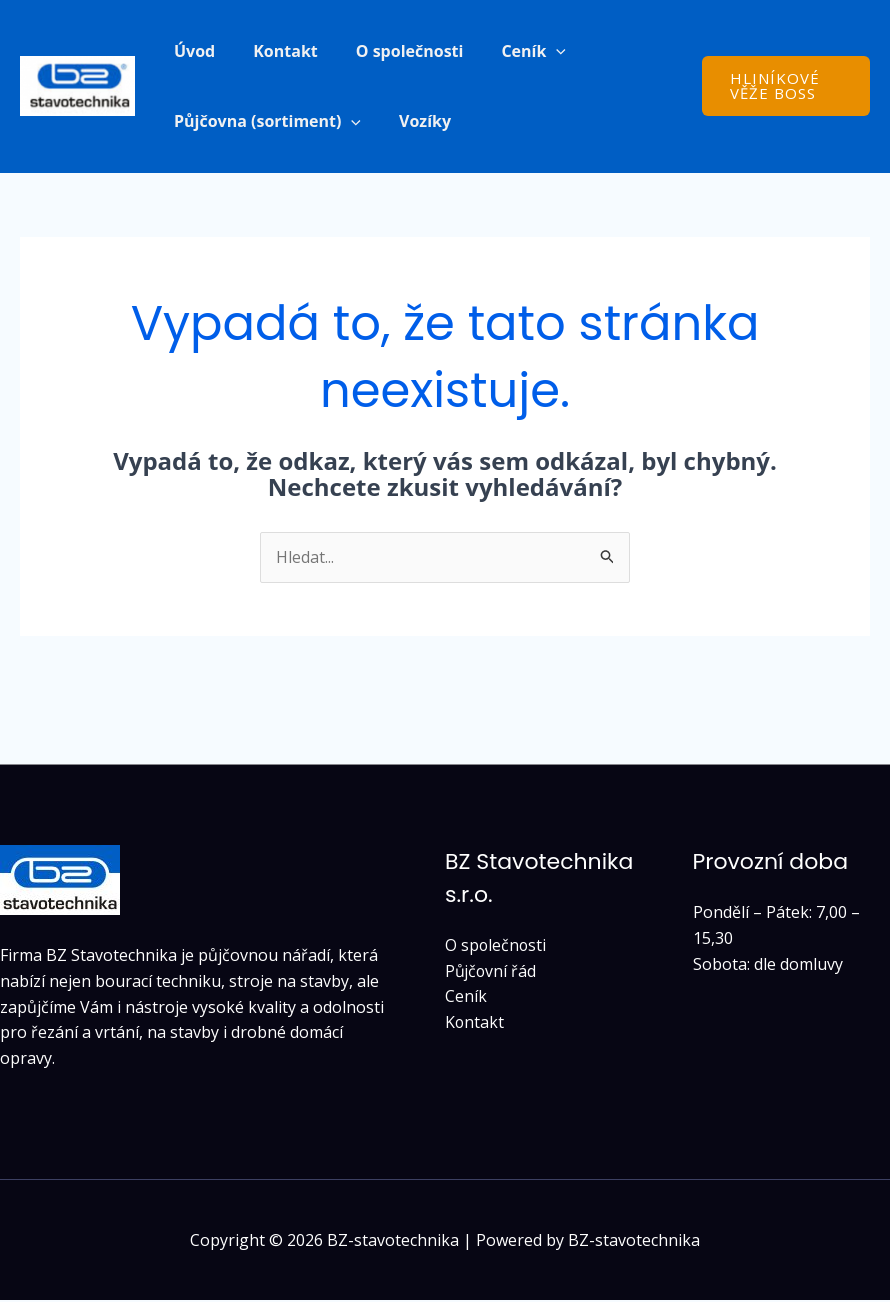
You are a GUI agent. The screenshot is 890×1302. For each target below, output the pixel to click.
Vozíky (416, 122)
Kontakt (276, 51)
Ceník (466, 998)
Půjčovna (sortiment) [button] (264, 122)
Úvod (191, 51)
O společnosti (395, 51)
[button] (535, 51)
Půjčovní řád (491, 973)
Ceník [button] (512, 51)
